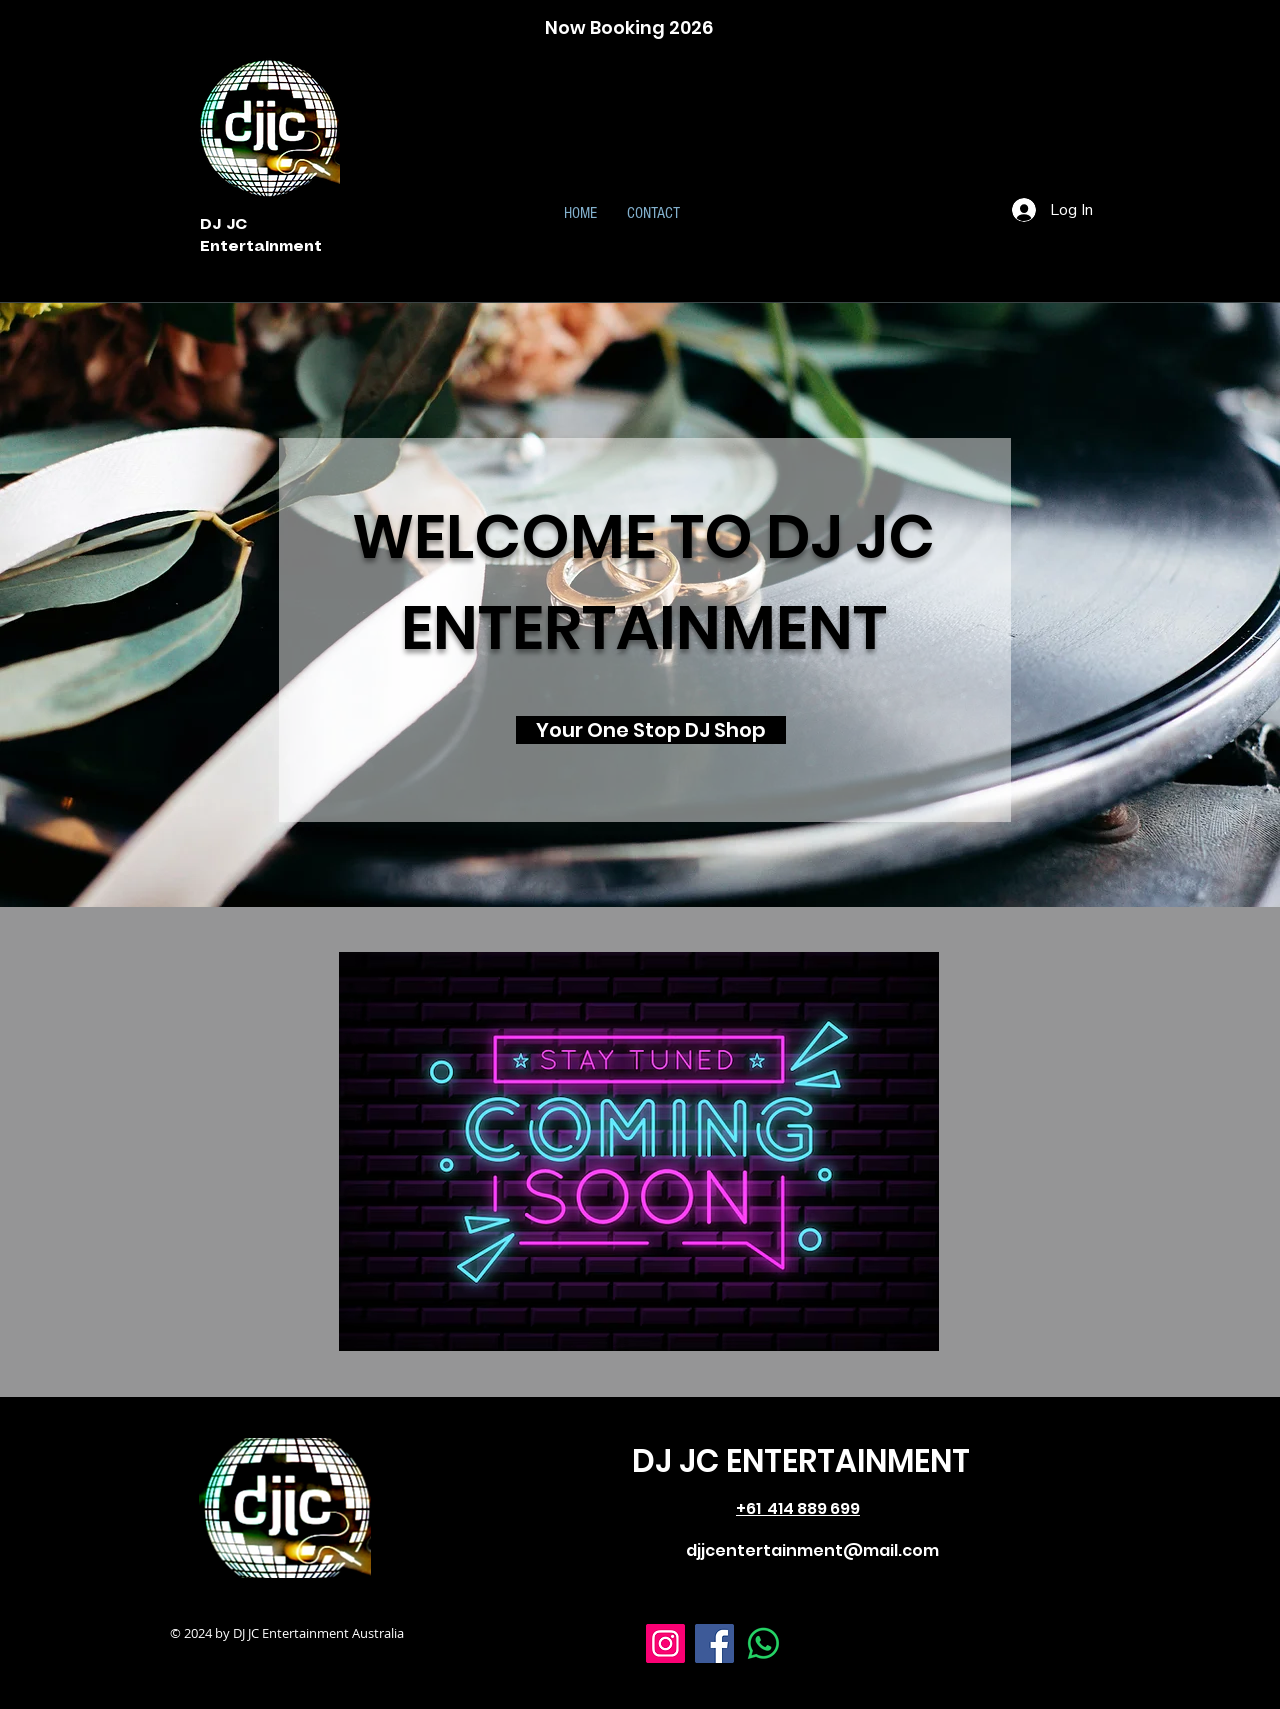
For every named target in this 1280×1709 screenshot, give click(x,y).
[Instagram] (665, 1643)
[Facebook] (714, 1643)
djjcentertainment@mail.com (812, 1550)
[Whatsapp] (763, 1643)
